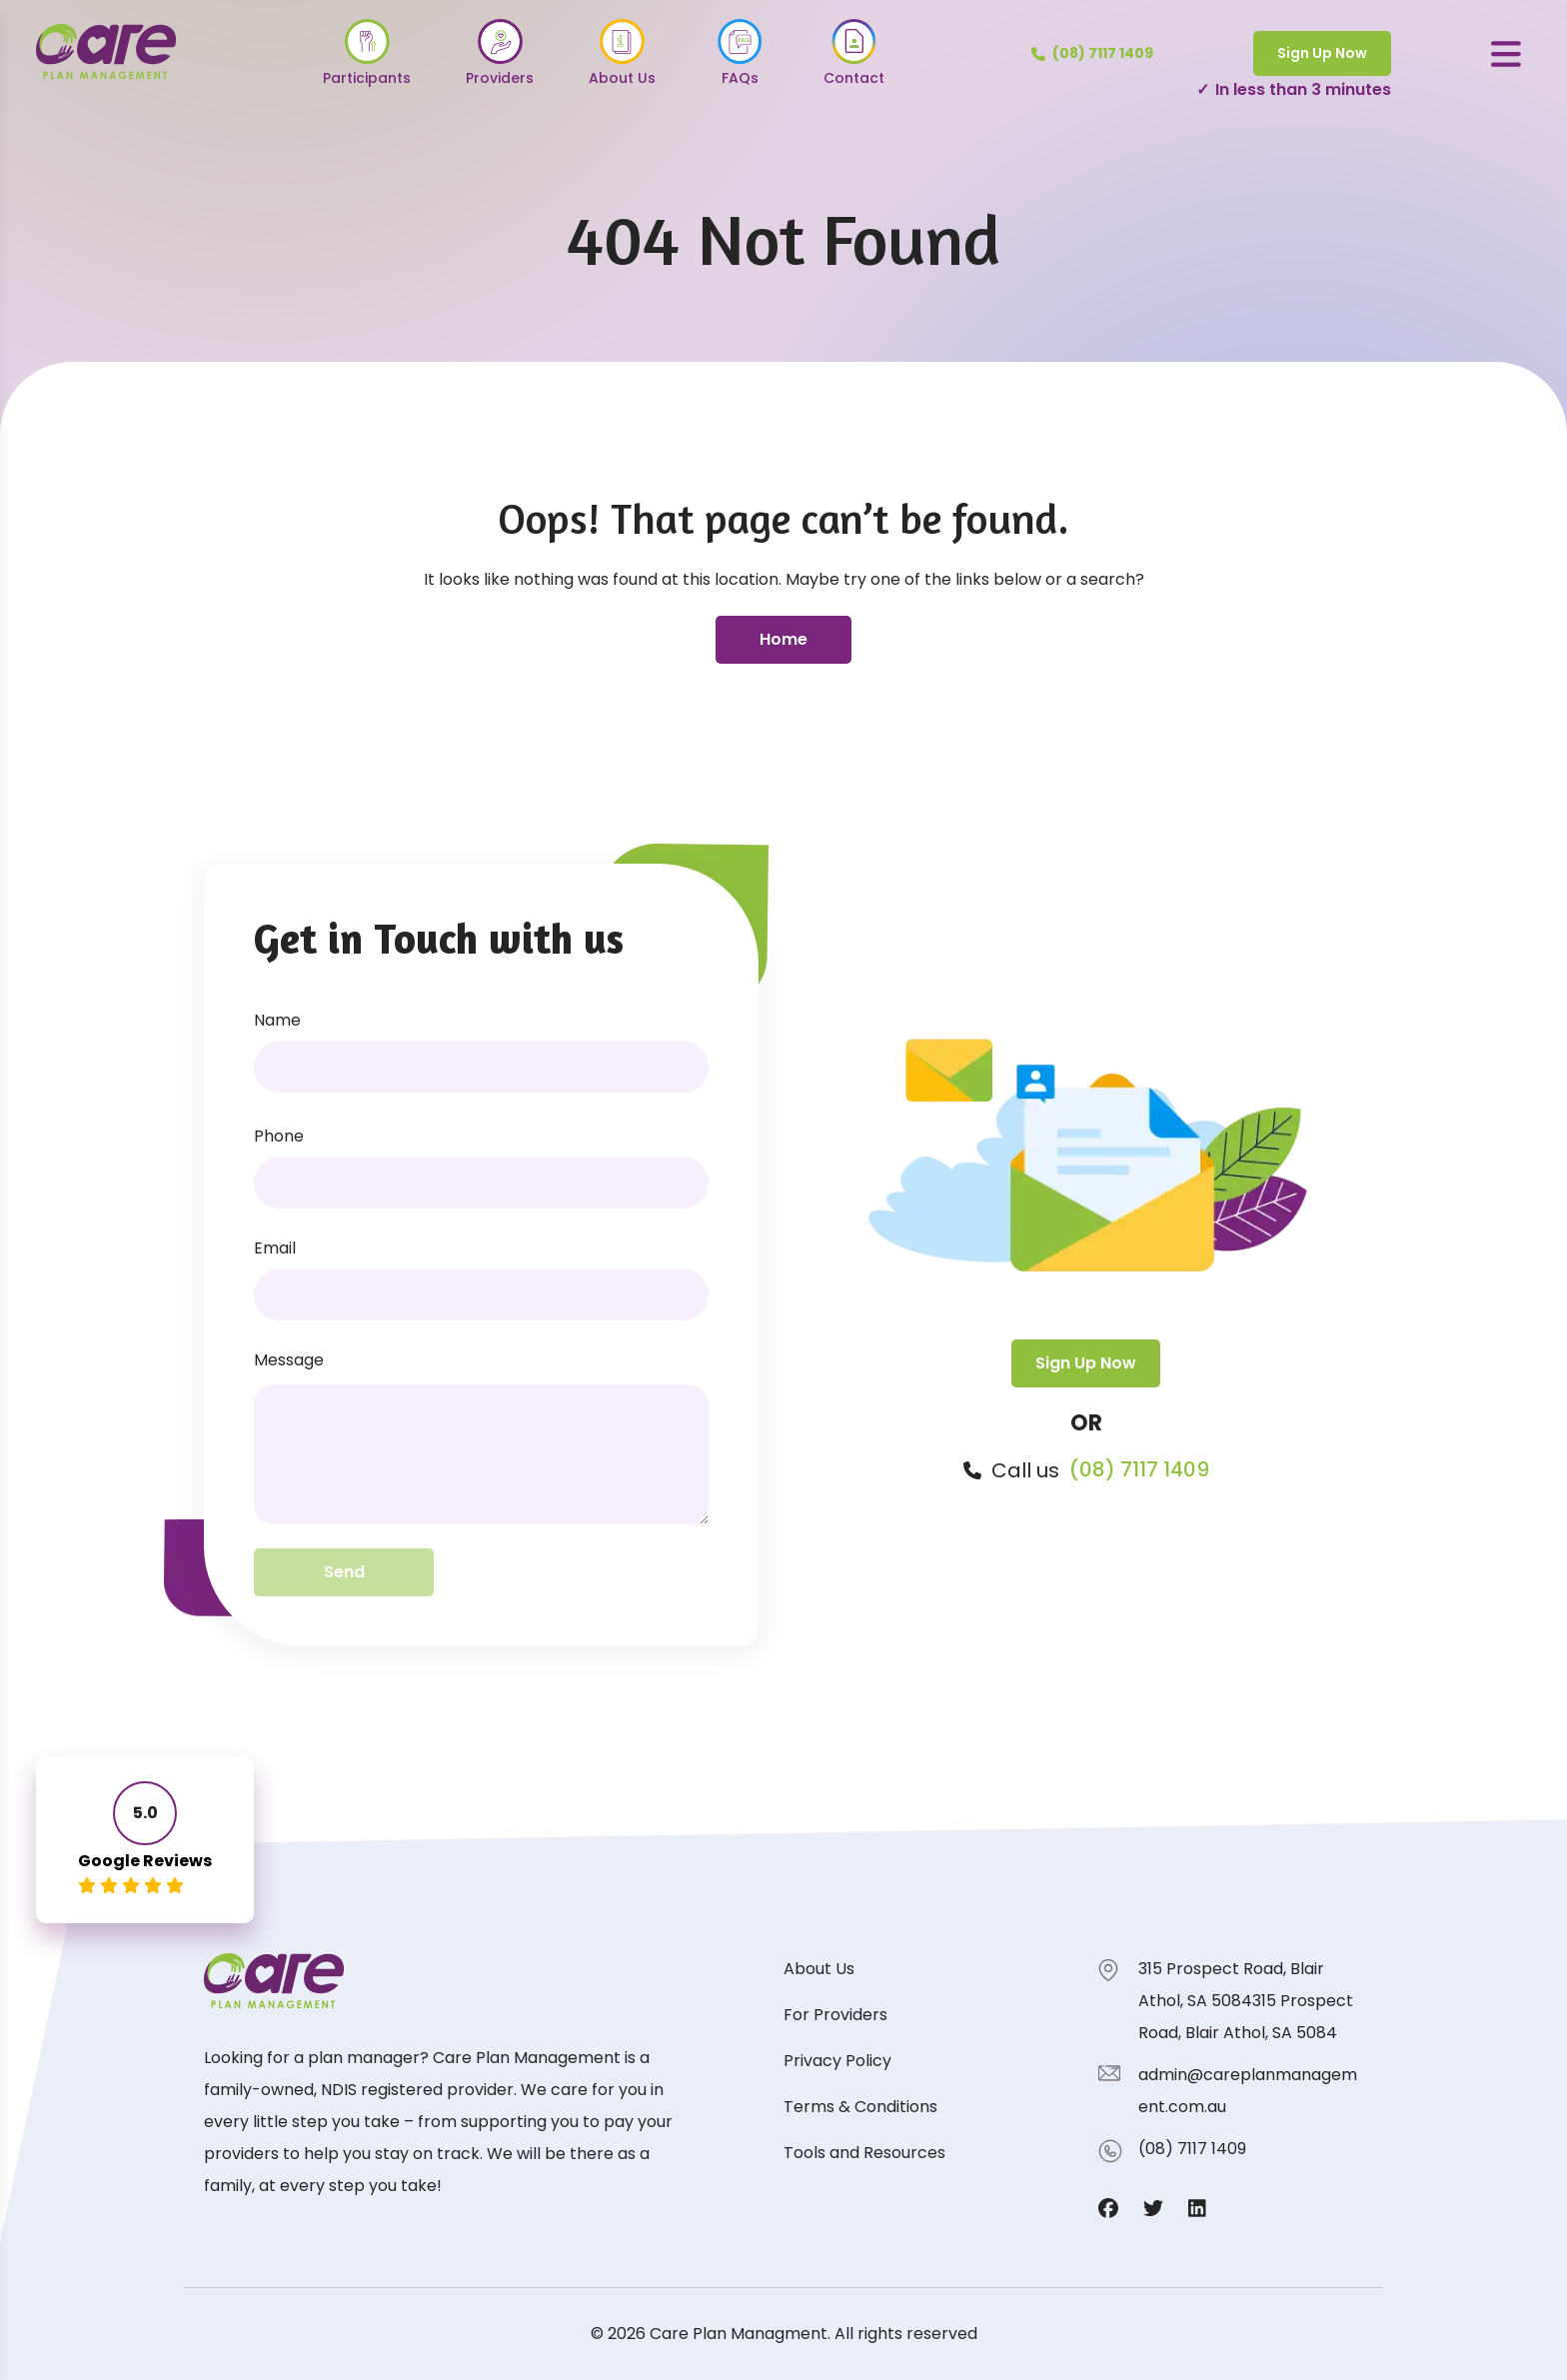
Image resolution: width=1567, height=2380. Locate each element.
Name (277, 1020)
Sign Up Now (1322, 53)
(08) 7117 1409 (1139, 1470)
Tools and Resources (864, 2152)
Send (344, 1571)
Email (275, 1247)
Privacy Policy (837, 2060)
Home (783, 639)
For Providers (835, 2014)
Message (289, 1359)
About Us (819, 1968)
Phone (279, 1136)
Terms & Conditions (860, 2106)
